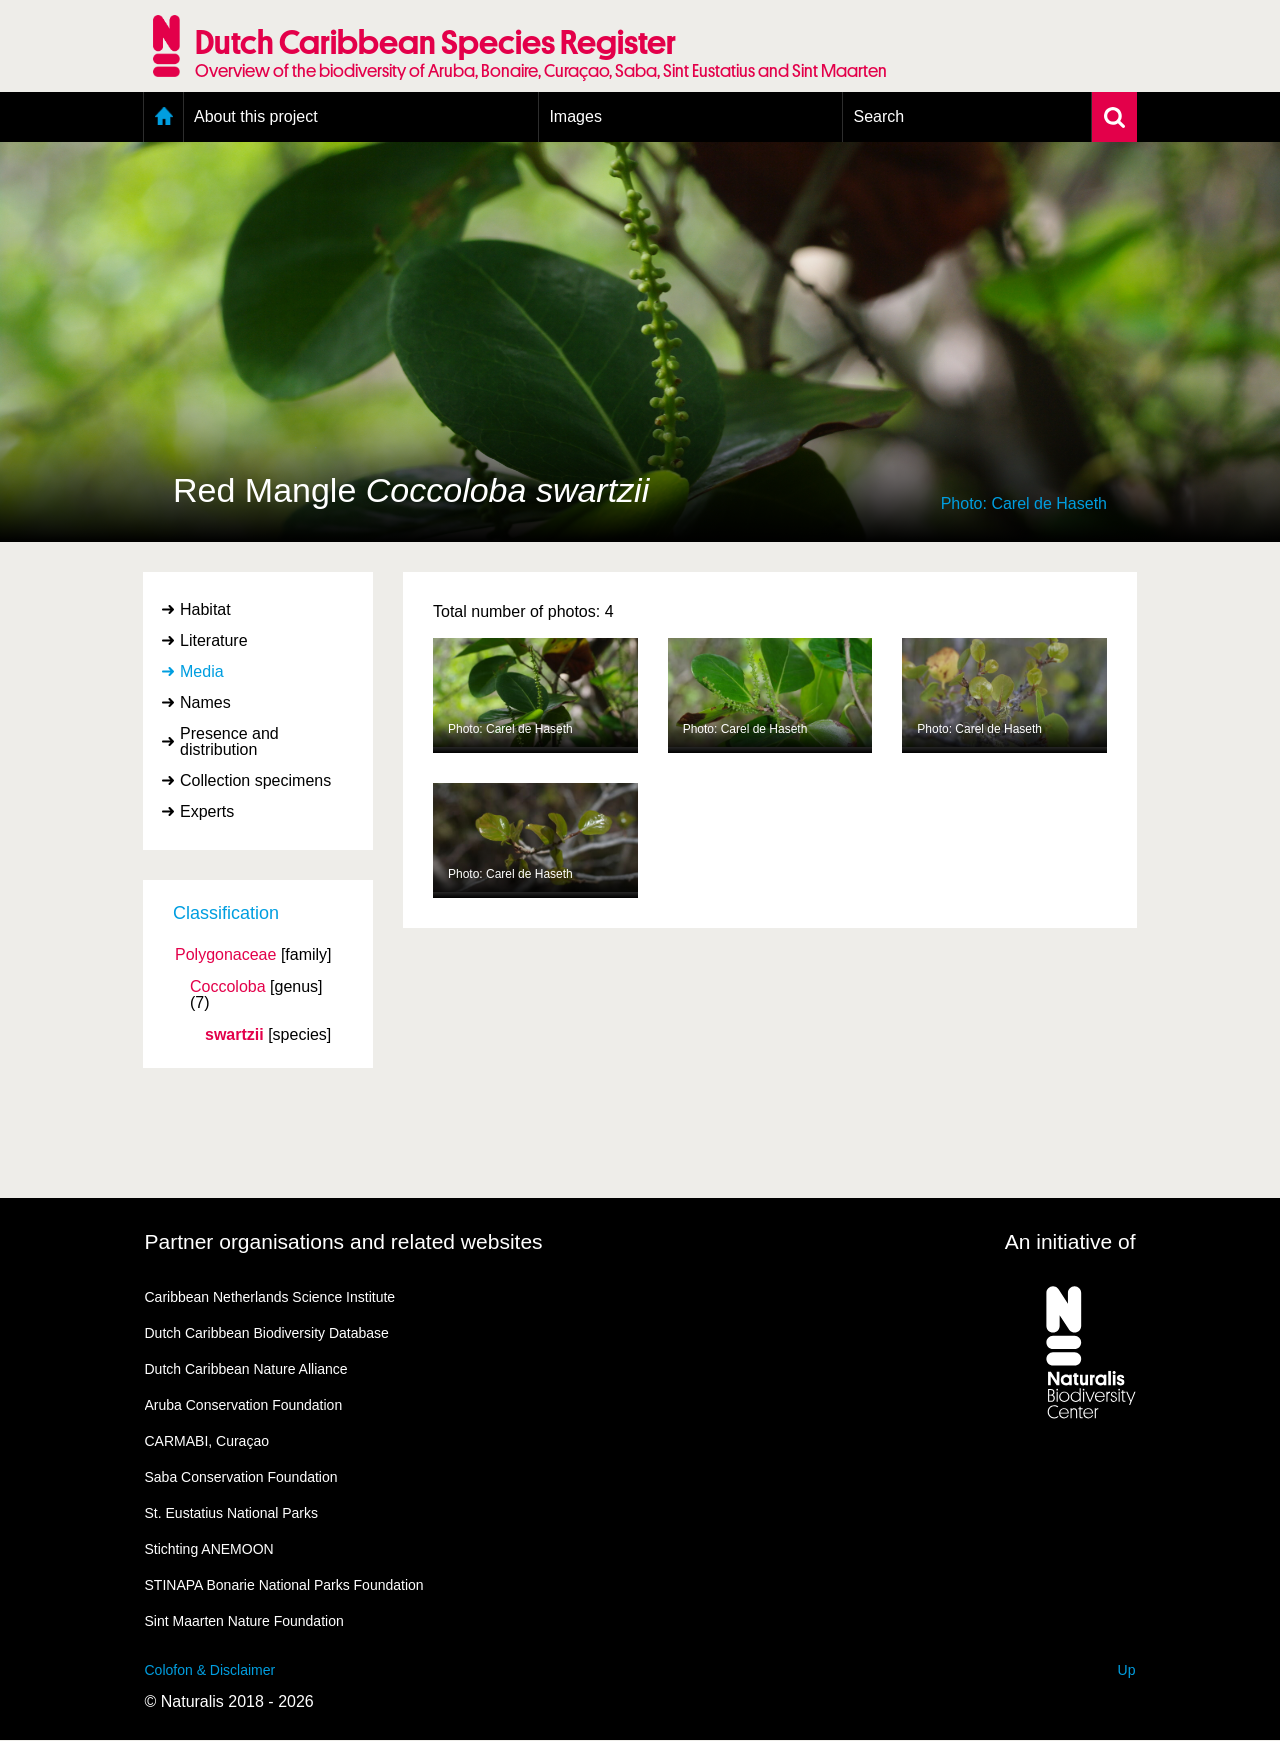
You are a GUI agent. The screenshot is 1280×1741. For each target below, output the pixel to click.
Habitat (205, 609)
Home (163, 117)
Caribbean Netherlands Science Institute (270, 1297)
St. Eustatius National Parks (232, 1513)
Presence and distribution (229, 741)
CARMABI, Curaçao (207, 1441)
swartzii (234, 1035)
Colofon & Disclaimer (210, 1670)
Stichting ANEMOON (209, 1549)
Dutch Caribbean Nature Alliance (246, 1369)
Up (1127, 1670)
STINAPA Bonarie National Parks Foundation (284, 1585)
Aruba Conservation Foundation (244, 1405)
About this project (256, 116)
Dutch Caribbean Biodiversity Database (267, 1333)
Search (878, 116)
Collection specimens (255, 780)
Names (205, 702)
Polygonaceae (225, 955)
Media (202, 671)
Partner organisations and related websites (344, 1241)
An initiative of (1070, 1241)
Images (575, 116)
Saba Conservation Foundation (241, 1477)
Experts (207, 811)
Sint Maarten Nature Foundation (244, 1621)
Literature (214, 640)
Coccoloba (228, 987)
